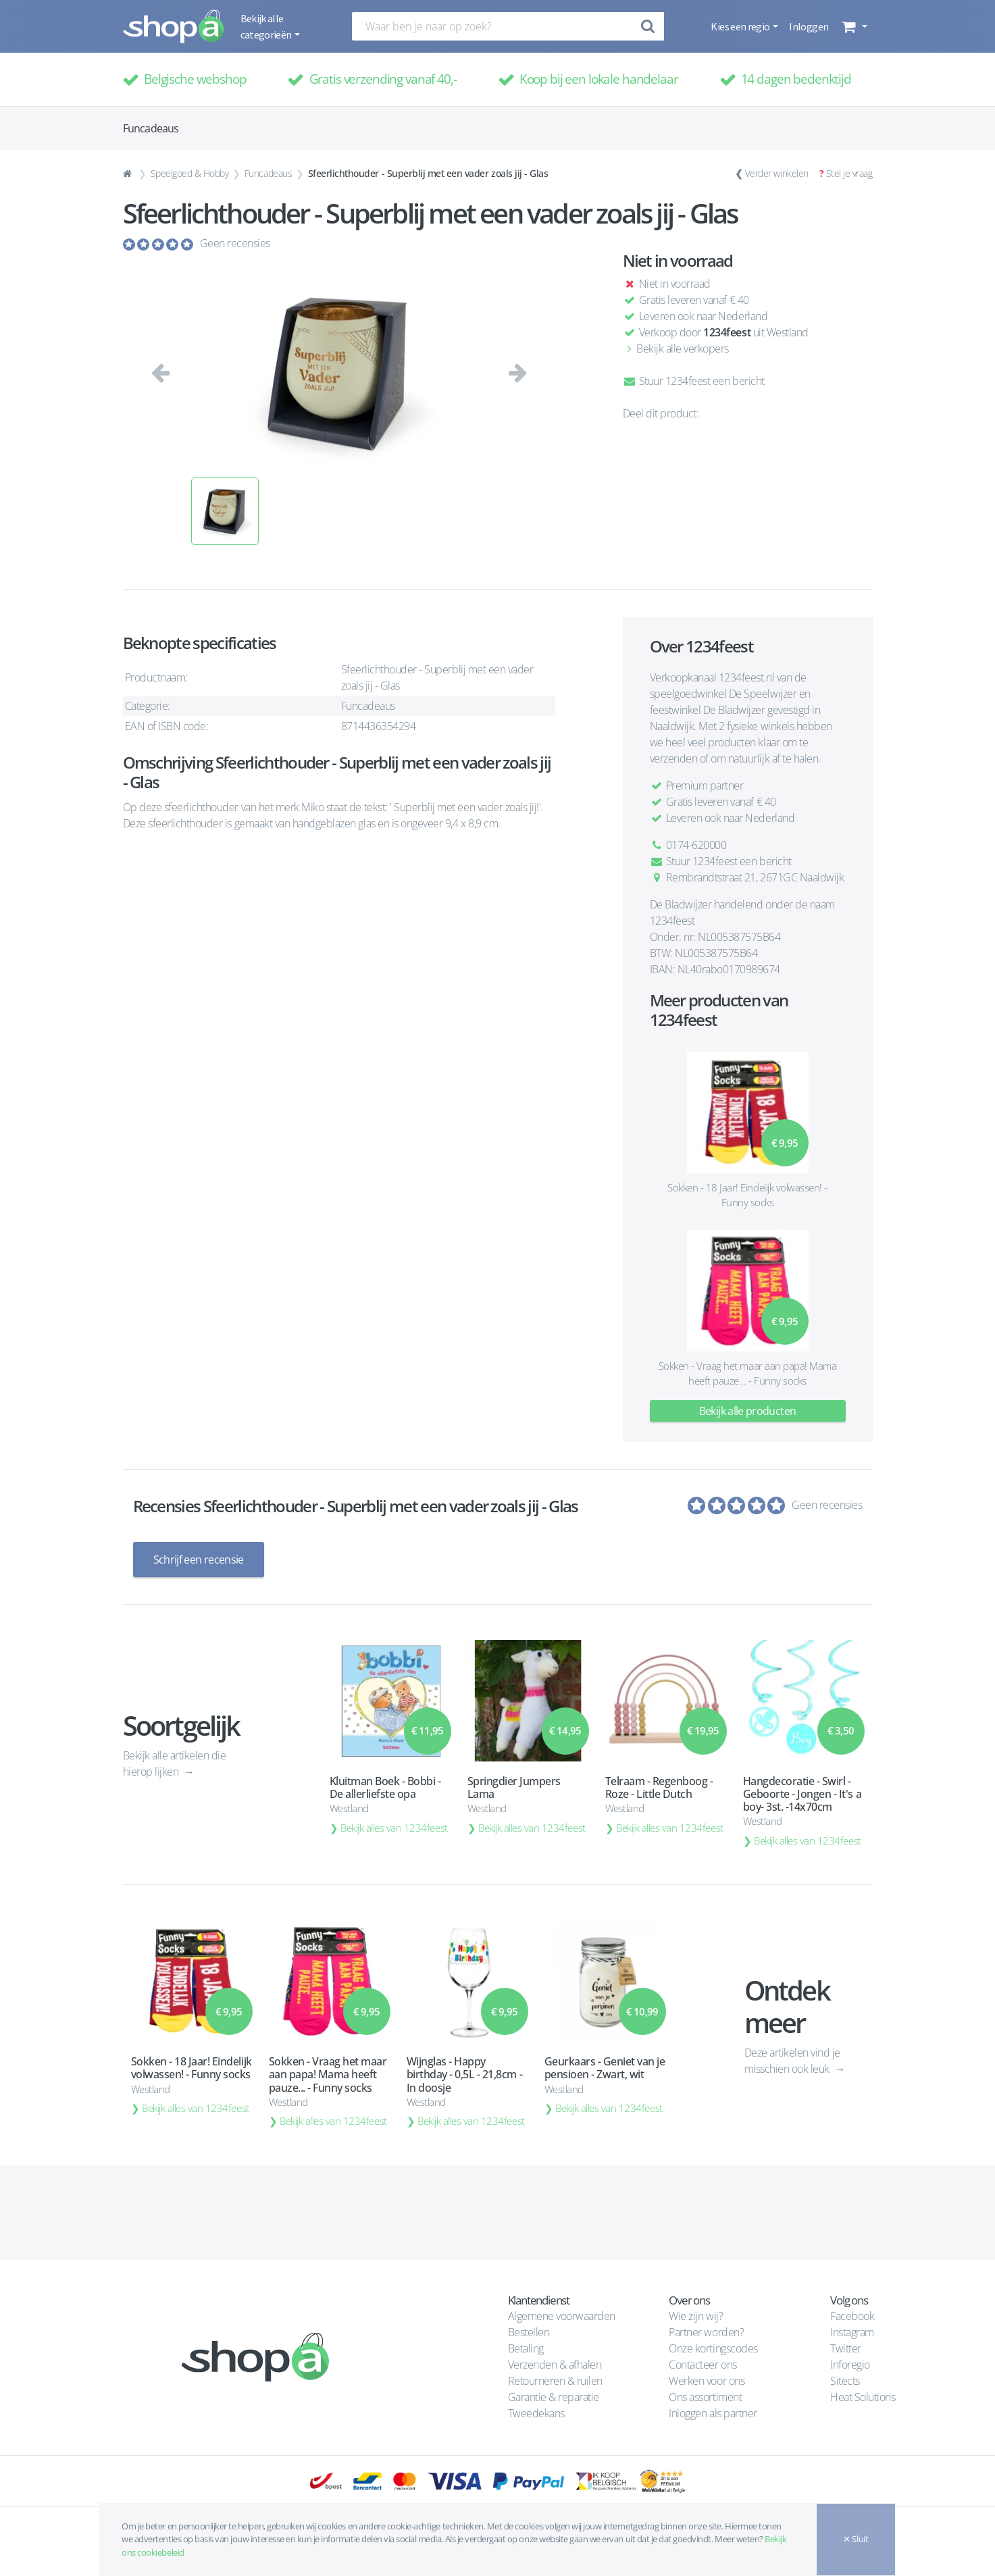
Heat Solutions (864, 2397)
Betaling (526, 2348)
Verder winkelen (777, 173)
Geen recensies (235, 243)
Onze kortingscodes (713, 2348)
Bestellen (529, 2332)
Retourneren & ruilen (555, 2380)
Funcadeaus (268, 173)
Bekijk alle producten (747, 1410)
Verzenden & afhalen (555, 2364)
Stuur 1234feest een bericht (694, 380)
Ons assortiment (705, 2397)
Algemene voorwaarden (561, 2316)
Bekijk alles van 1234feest (394, 1827)
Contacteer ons (702, 2364)
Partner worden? (706, 2332)
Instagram (852, 2332)
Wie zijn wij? (696, 2316)
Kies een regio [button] (741, 26)
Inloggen (808, 26)
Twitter (845, 2348)
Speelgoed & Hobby (190, 173)
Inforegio (851, 2364)
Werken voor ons (706, 2380)
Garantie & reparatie (553, 2397)
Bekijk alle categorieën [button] (266, 26)
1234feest (726, 332)
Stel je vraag (849, 173)
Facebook (852, 2316)
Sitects (846, 2380)
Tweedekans (536, 2413)
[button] (853, 26)
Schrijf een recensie (198, 1559)
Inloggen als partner (713, 2413)
